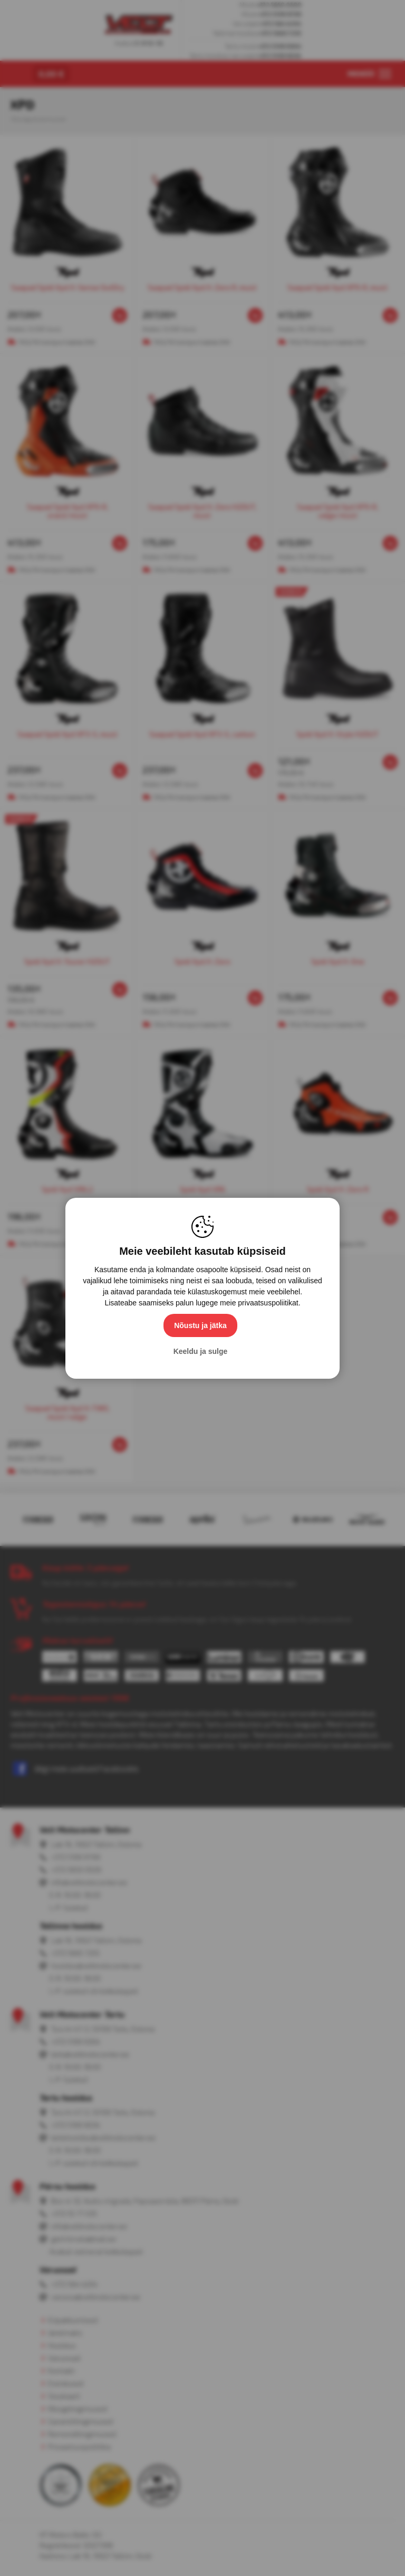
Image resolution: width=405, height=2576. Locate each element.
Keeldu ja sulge (200, 1351)
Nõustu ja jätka (200, 1325)
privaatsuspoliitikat (268, 1303)
